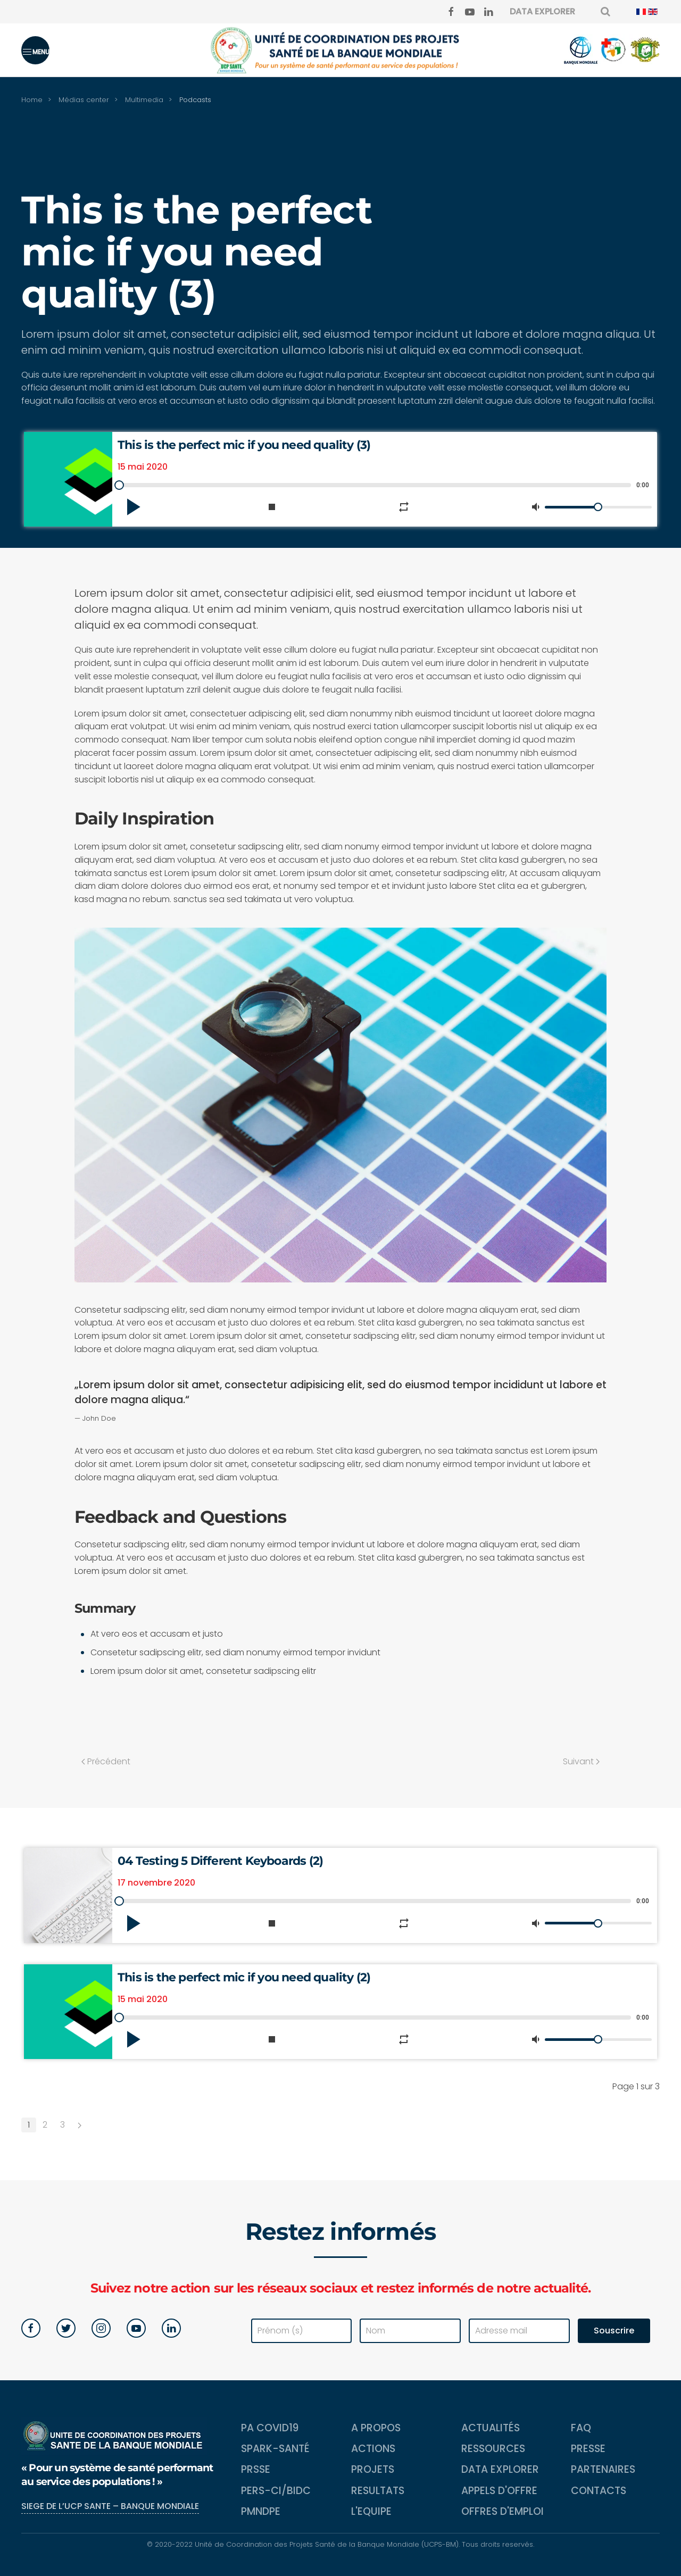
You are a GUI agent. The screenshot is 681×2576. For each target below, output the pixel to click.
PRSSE (255, 2469)
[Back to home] (340, 50)
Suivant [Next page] (581, 1761)
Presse (588, 2448)
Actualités (490, 2428)
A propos (376, 2428)
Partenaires (603, 2469)
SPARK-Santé (275, 2448)
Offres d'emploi (502, 2511)
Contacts (598, 2490)
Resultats (377, 2490)
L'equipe (371, 2511)
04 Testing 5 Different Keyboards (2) (220, 1861)
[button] (35, 50)
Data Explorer (500, 2469)
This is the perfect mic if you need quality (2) (244, 1977)
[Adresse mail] (519, 2331)
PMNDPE (260, 2511)
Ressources (493, 2448)
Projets (372, 2469)
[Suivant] (79, 2125)
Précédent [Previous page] (105, 1761)
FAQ (581, 2428)
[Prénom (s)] (301, 2331)
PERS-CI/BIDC (276, 2490)
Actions (373, 2448)
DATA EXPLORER (542, 11)
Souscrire (614, 2330)
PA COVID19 (269, 2428)
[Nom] (410, 2331)
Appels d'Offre (499, 2490)
